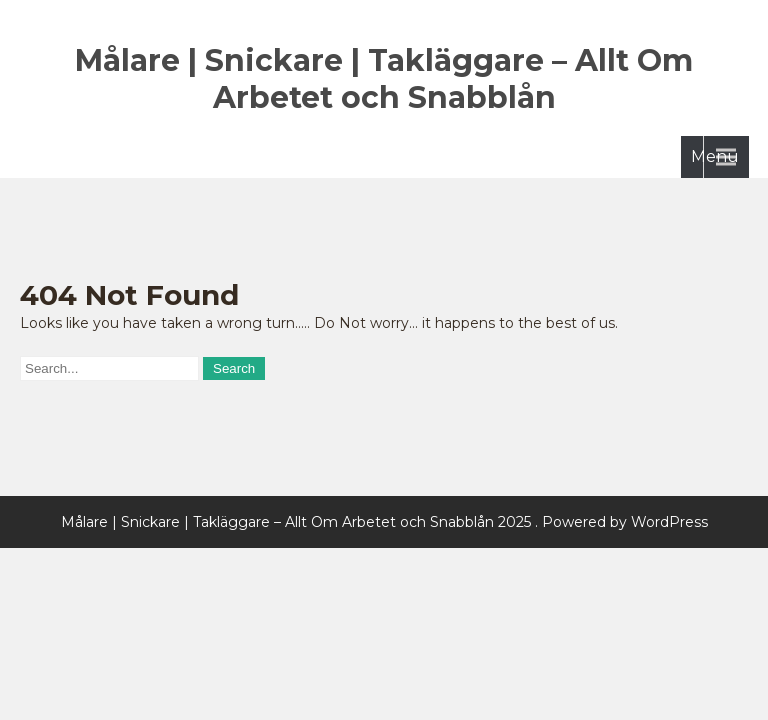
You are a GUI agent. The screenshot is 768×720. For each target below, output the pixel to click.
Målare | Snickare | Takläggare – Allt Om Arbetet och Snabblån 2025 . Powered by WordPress (384, 522)
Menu (715, 156)
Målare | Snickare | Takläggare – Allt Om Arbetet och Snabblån (384, 79)
